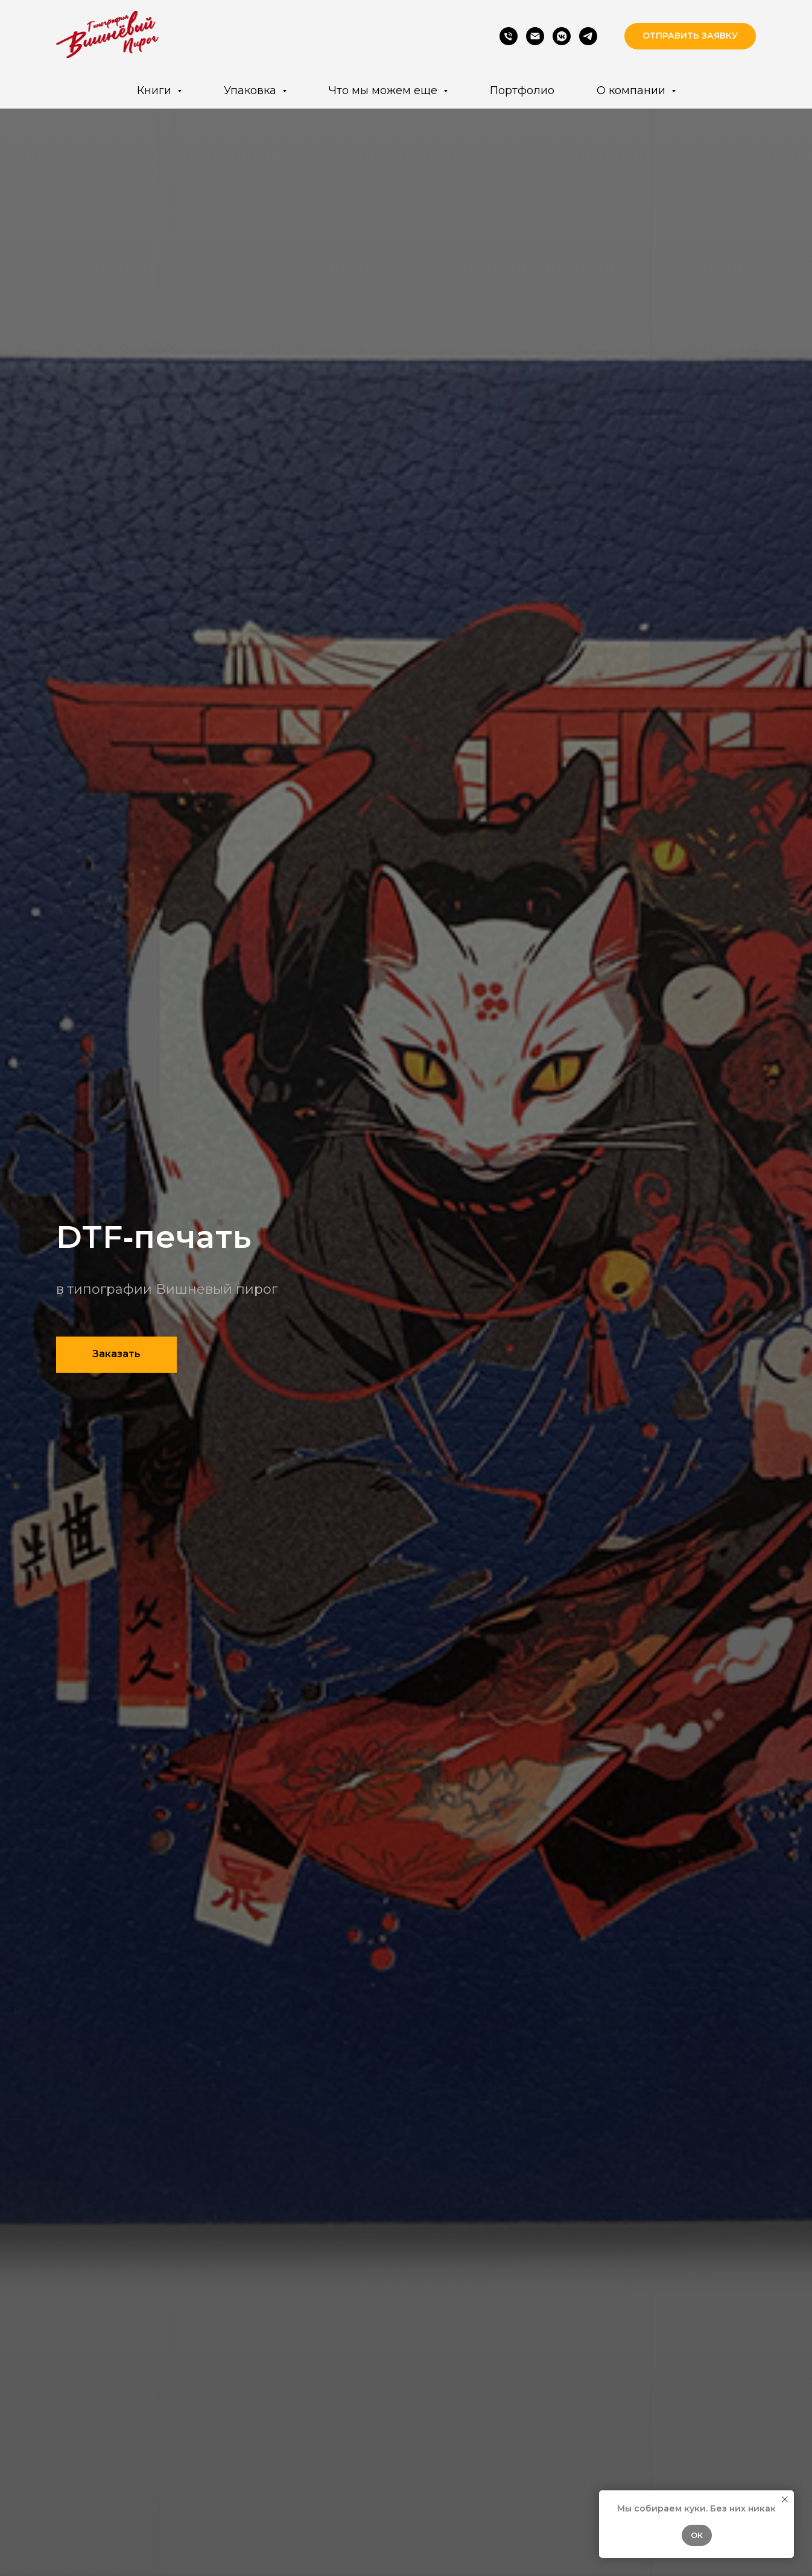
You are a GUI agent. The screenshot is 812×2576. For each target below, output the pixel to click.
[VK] (562, 36)
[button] (690, 36)
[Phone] (509, 36)
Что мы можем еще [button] (384, 90)
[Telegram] (588, 36)
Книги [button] (155, 90)
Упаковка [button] (251, 90)
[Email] (535, 36)
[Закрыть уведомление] (785, 2499)
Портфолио (522, 90)
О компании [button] (632, 90)
